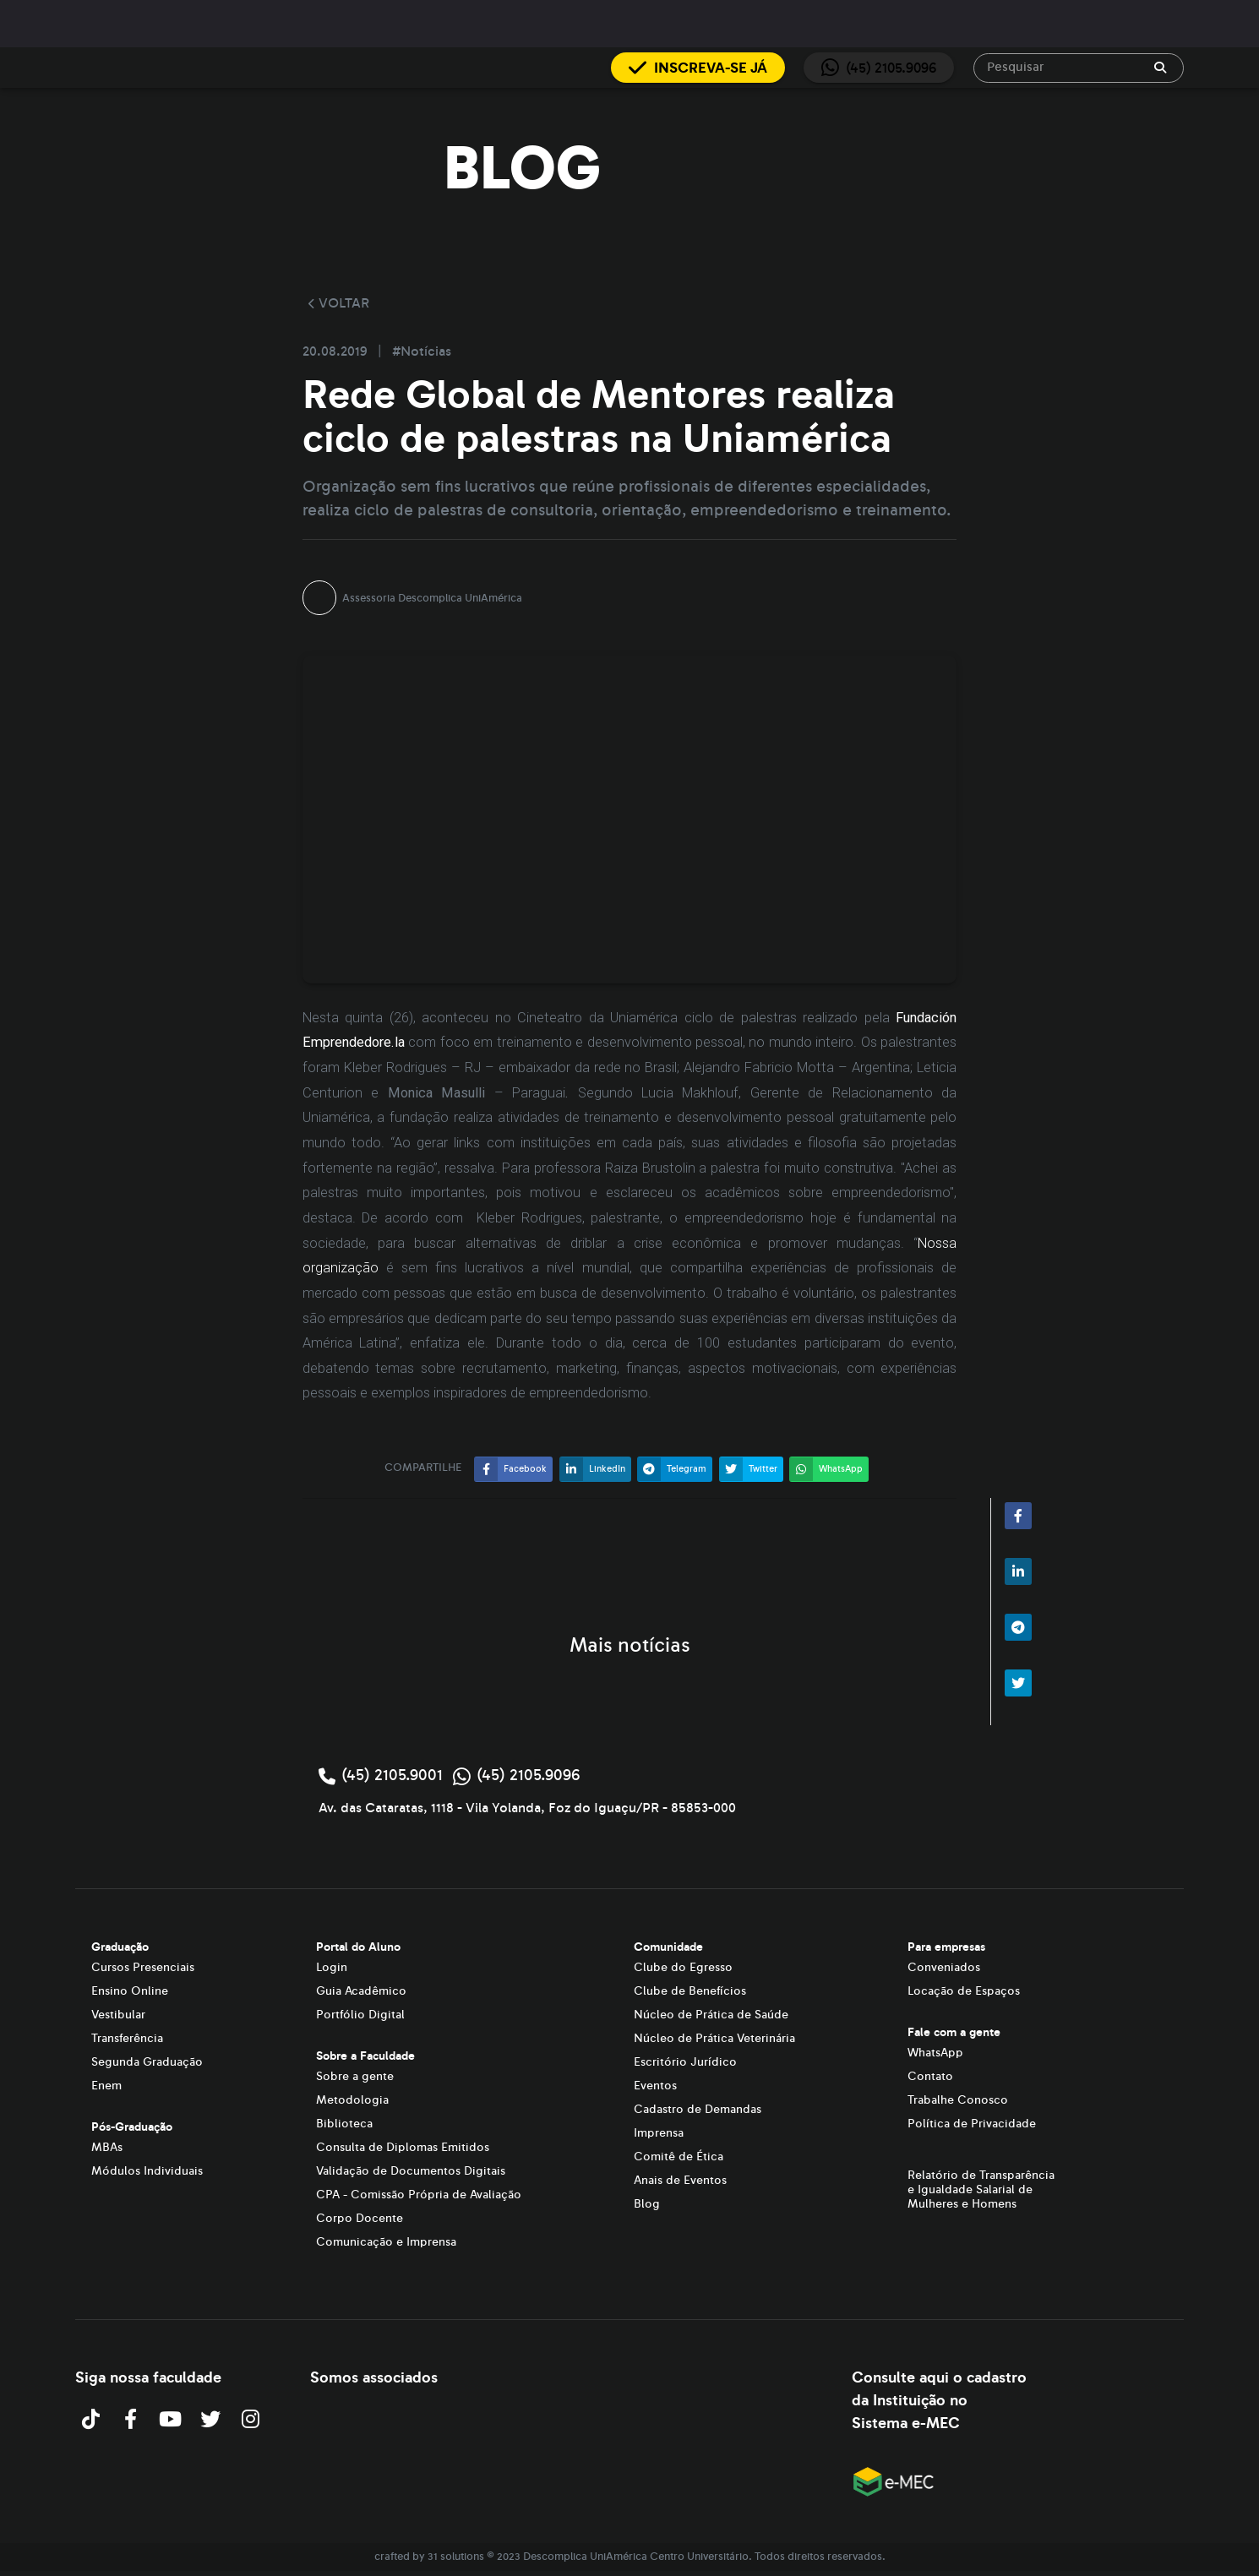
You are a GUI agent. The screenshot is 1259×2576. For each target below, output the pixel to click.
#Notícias (421, 351)
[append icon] (1160, 68)
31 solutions (456, 2556)
